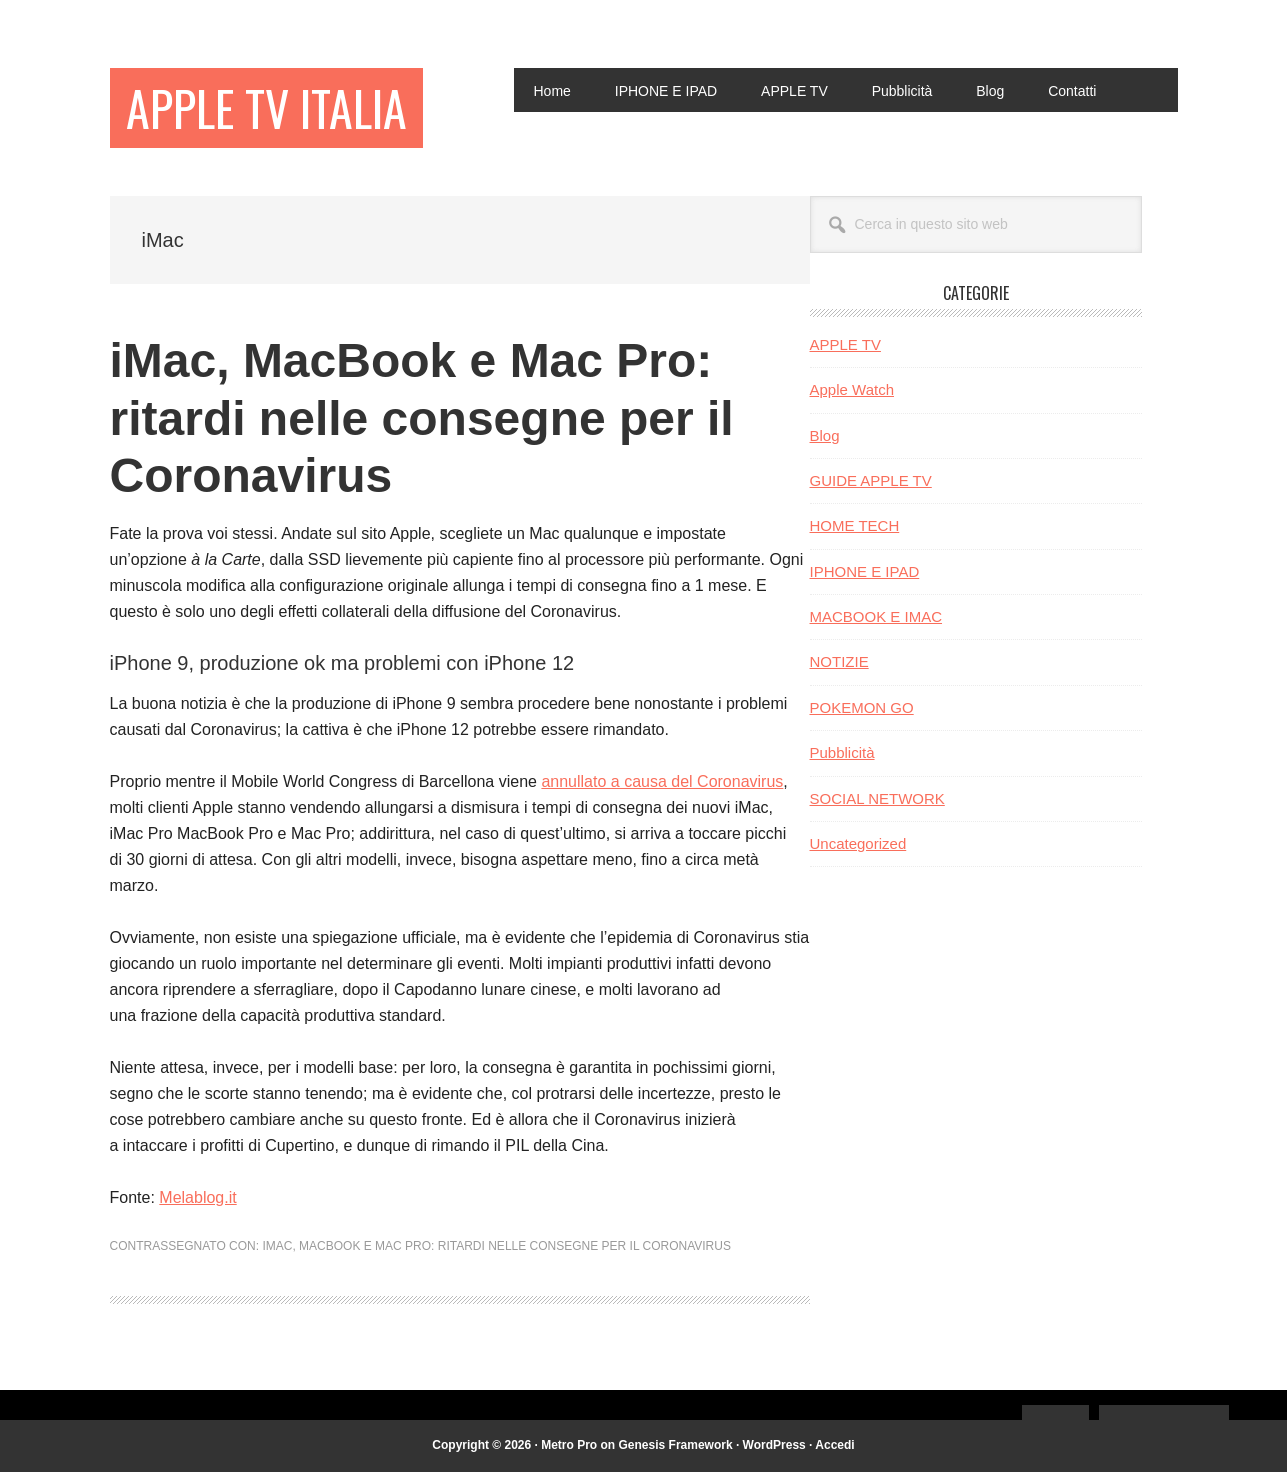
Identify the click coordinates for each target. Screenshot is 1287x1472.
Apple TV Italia (266, 107)
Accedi (834, 1445)
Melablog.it (197, 1197)
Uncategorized (858, 843)
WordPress (774, 1445)
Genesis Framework (676, 1445)
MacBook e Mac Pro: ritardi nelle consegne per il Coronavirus (515, 1246)
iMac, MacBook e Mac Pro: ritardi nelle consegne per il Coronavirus (422, 418)
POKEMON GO (862, 707)
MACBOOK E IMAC (876, 616)
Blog (825, 435)
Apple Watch (852, 389)
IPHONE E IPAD (865, 571)
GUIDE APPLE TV (871, 480)
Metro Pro (569, 1445)
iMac (277, 1246)
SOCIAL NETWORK (877, 798)
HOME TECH (855, 525)
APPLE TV (845, 344)
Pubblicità (842, 752)
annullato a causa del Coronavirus (662, 781)
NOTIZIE (839, 661)
